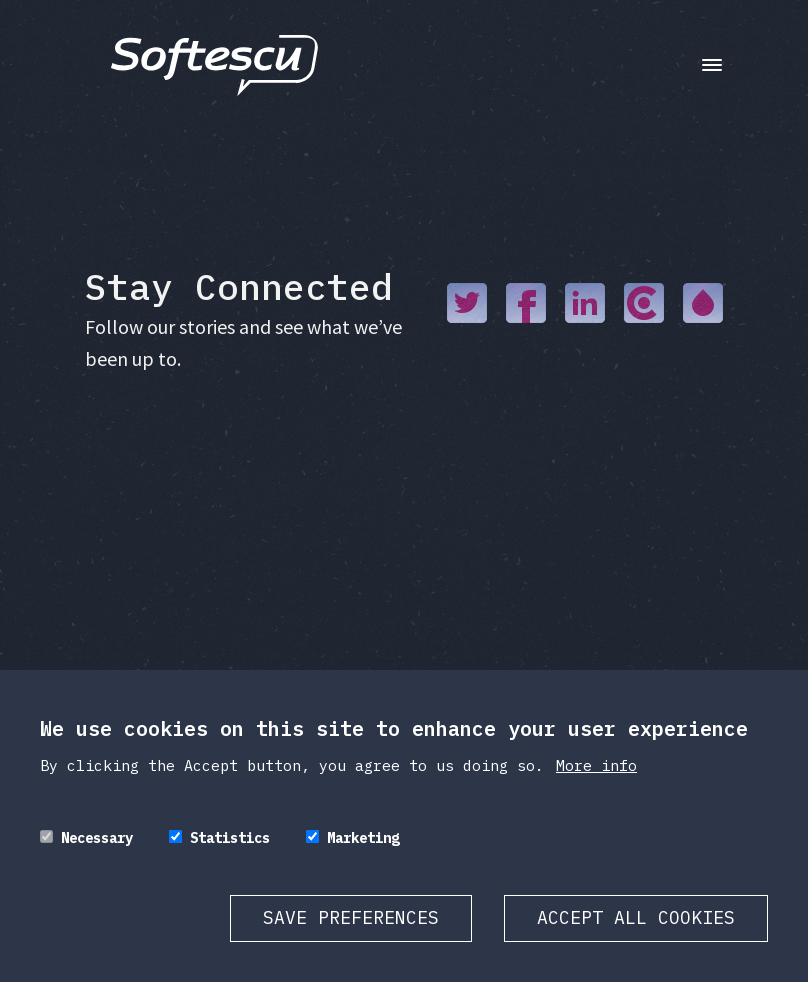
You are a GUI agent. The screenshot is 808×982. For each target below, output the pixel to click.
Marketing (363, 838)
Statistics (230, 838)
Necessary (97, 838)
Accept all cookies (636, 917)
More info (596, 765)
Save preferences (351, 917)
